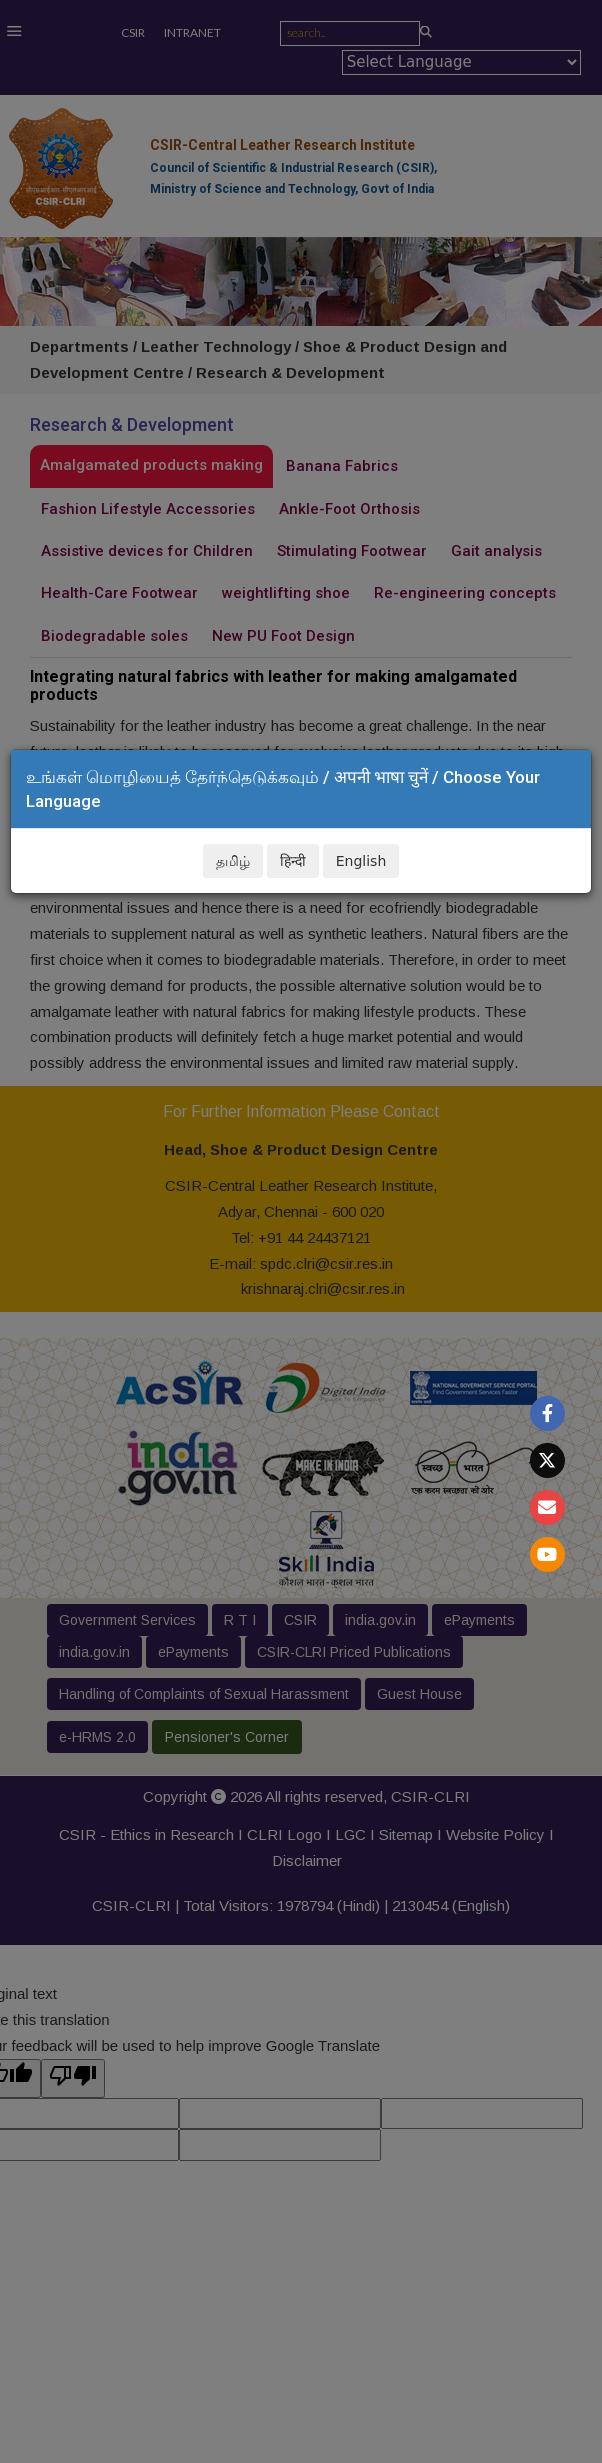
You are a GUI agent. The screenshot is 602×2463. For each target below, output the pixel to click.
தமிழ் (233, 861)
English (361, 861)
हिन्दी (293, 861)
